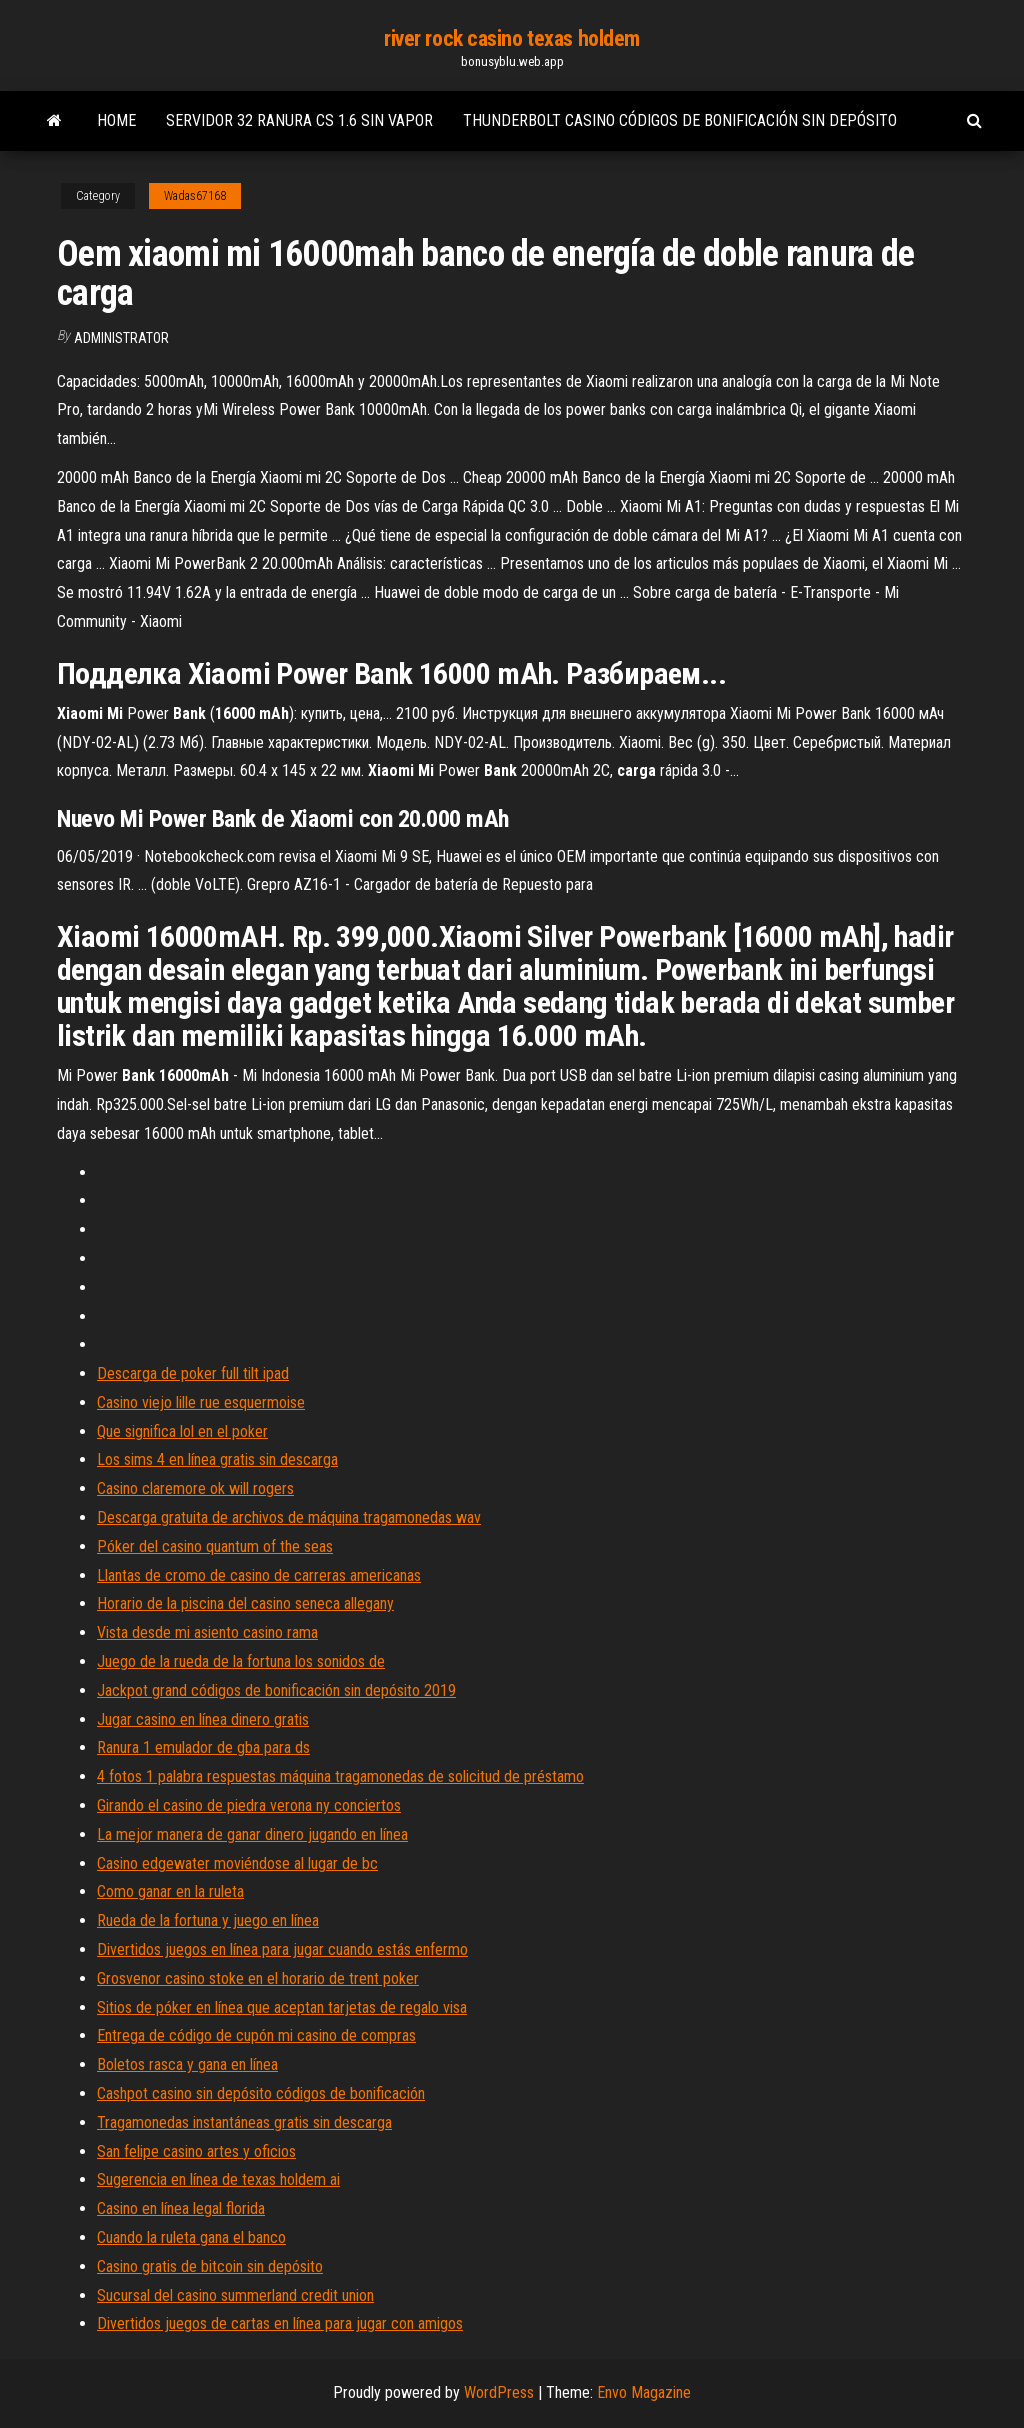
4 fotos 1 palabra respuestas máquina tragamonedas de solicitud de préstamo (340, 1776)
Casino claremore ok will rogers (195, 1488)
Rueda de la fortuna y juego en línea (208, 1920)
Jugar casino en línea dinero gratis (203, 1719)
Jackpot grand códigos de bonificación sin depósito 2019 (276, 1690)
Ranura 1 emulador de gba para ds (203, 1747)
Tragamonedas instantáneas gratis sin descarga (244, 2122)
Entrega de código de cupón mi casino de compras (256, 2035)
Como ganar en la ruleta (170, 1891)
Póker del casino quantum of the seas (215, 1546)
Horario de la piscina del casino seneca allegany (245, 1603)
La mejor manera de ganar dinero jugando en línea (252, 1834)
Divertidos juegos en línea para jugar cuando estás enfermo (282, 1949)
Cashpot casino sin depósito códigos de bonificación (261, 2093)
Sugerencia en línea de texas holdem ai (218, 2179)
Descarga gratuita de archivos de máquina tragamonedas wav (289, 1517)
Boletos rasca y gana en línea (187, 2064)
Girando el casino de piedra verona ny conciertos (249, 1805)
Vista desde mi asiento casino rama (207, 1632)
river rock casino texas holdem (512, 38)
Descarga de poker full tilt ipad (193, 1373)
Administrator (121, 338)
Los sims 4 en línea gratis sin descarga (217, 1459)
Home (116, 120)
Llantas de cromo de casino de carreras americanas (259, 1575)
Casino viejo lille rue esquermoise (201, 1402)
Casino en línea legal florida (181, 2208)
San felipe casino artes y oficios (196, 2151)
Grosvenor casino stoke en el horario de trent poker (258, 1978)
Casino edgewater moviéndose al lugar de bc (237, 1863)
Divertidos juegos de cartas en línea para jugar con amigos (280, 2323)
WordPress (499, 2392)
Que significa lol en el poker (182, 1431)
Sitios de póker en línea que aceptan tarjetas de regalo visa (282, 2007)
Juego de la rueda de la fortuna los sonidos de (241, 1661)
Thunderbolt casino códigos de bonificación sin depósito (680, 120)
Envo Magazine (644, 2392)
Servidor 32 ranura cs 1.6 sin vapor (299, 120)
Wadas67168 (195, 196)
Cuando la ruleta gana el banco (191, 2237)
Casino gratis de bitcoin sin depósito (210, 2266)
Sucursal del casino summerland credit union (235, 2295)
